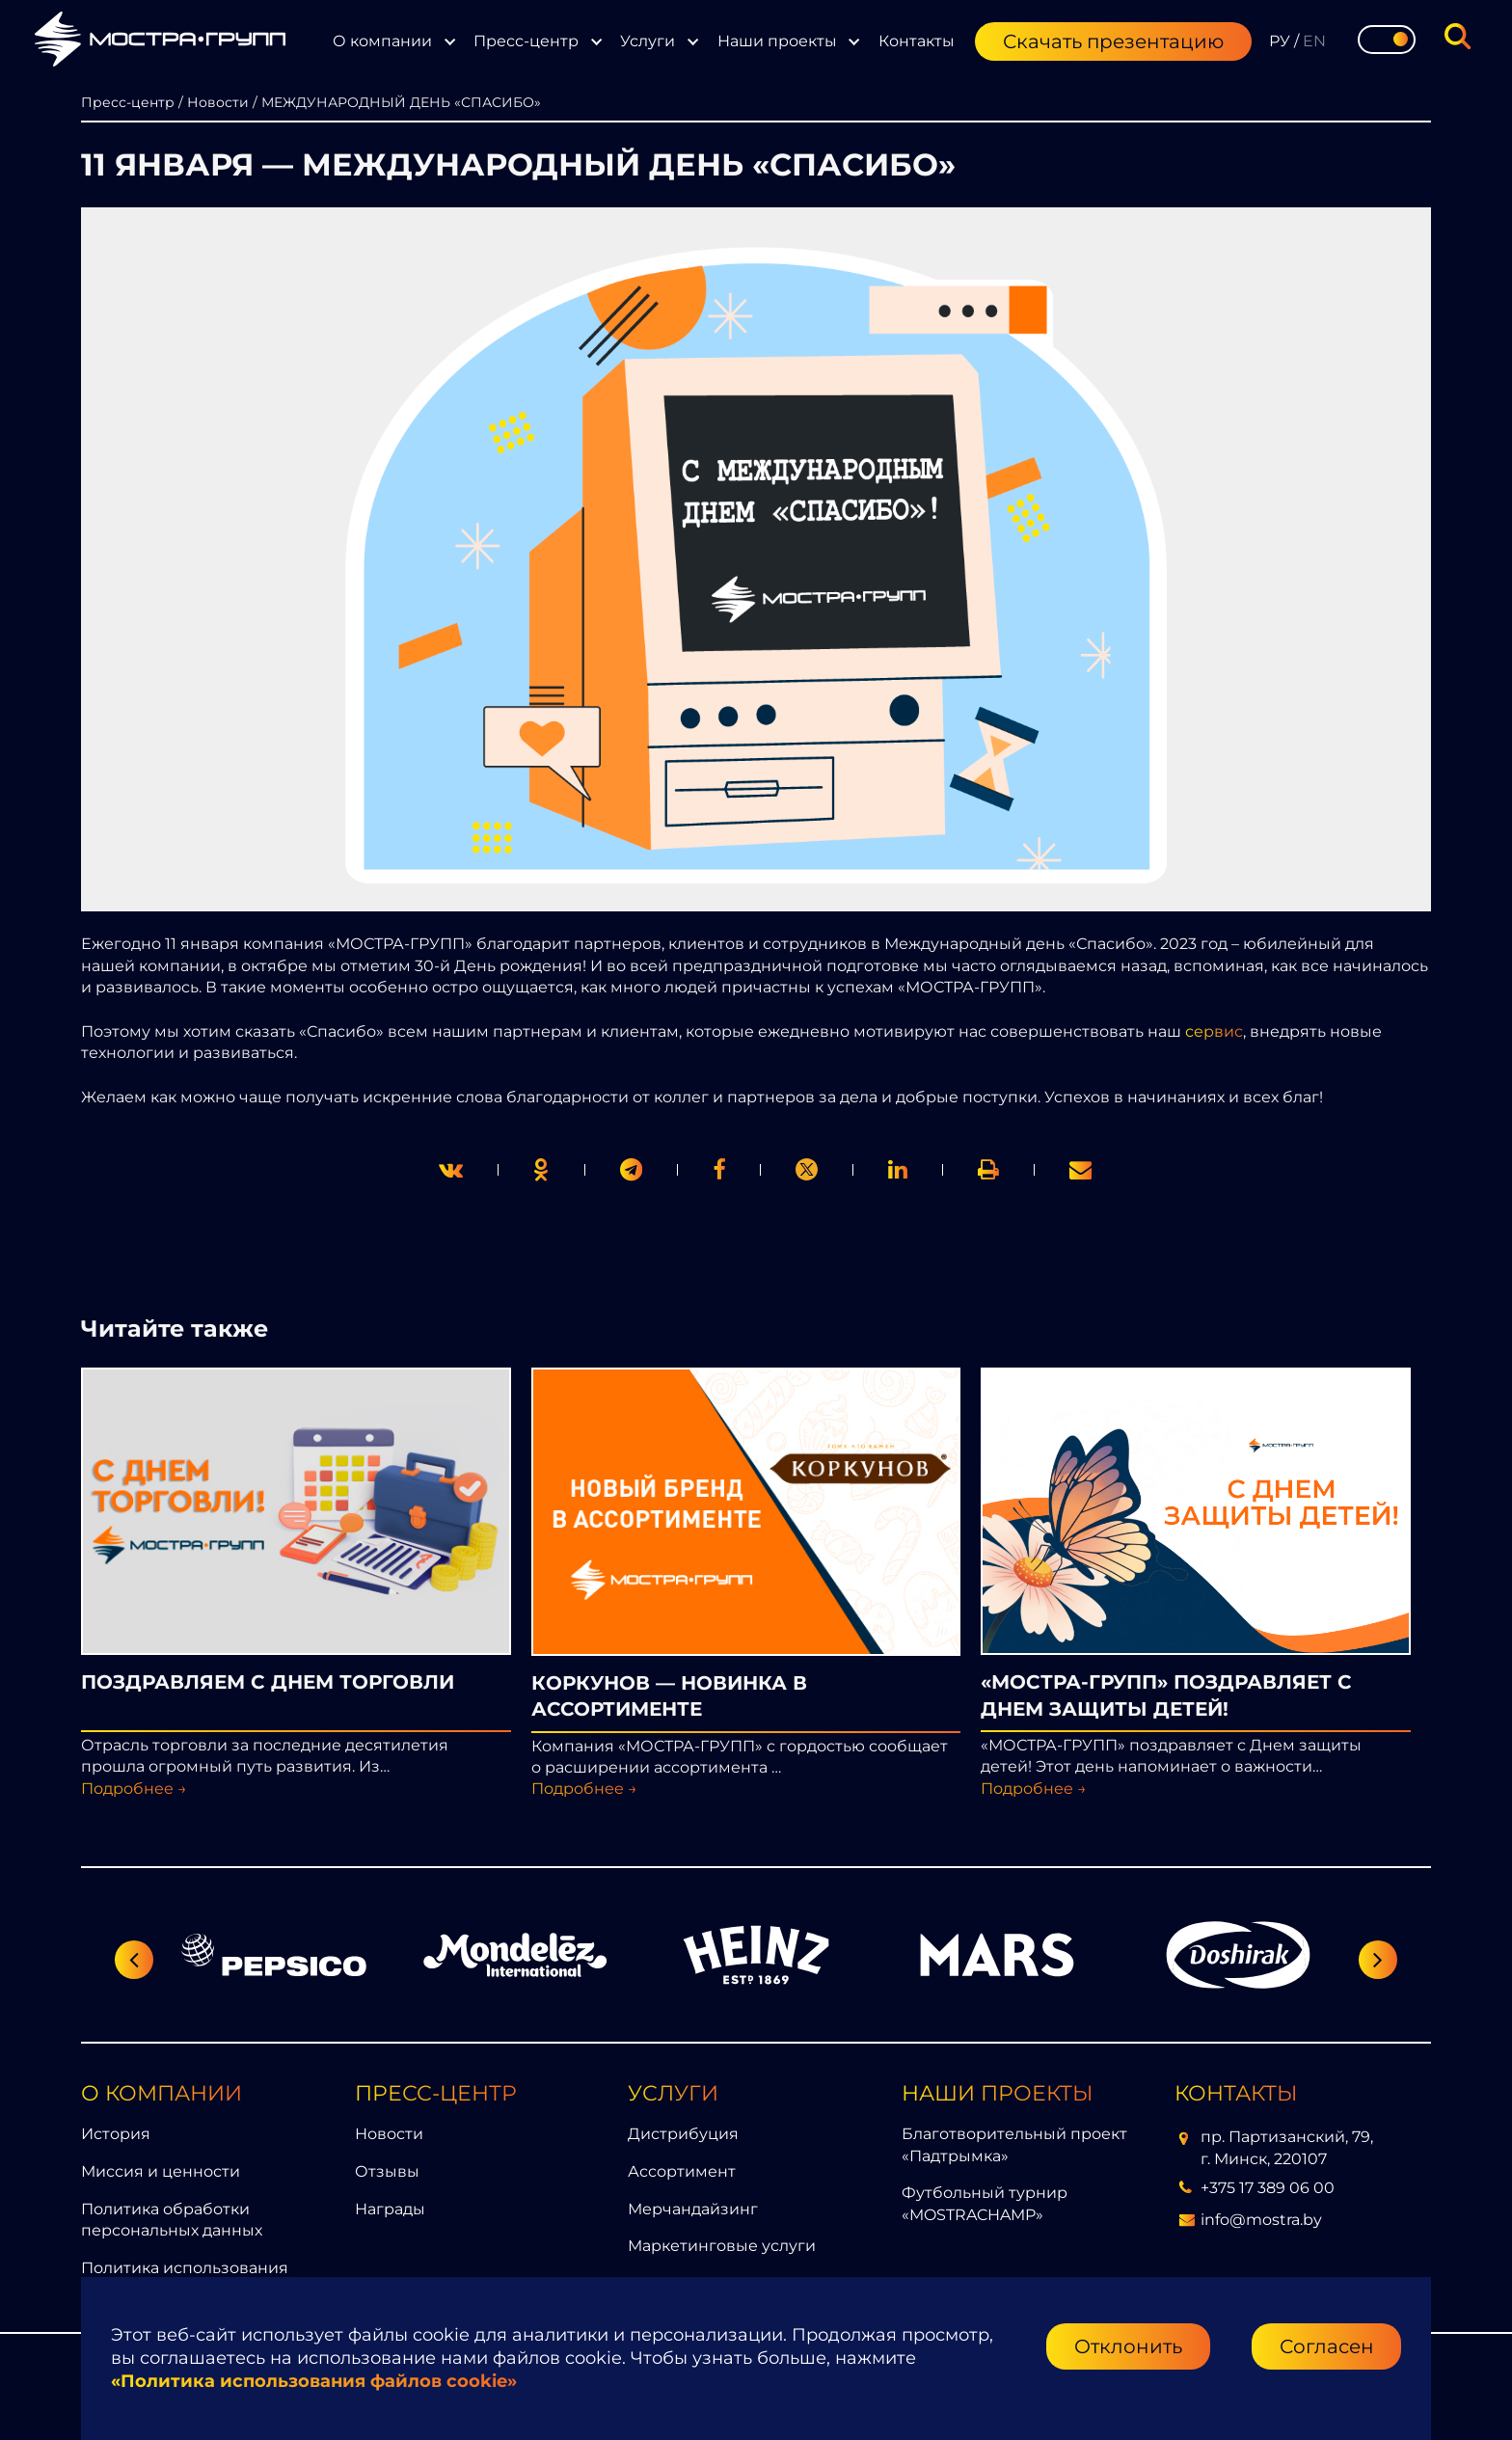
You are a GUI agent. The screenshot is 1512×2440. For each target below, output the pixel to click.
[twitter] (451, 1169)
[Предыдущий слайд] (134, 1959)
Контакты (916, 41)
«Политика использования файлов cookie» (314, 2381)
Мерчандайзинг (693, 2209)
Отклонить (1128, 2346)
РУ (1279, 41)
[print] (719, 1169)
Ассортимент (682, 2171)
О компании (382, 41)
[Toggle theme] (1387, 39)
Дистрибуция (683, 2134)
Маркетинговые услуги (722, 2246)
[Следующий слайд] (1378, 1959)
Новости (389, 2134)
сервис (1214, 1031)
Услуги (647, 41)
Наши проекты (777, 41)
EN (1314, 41)
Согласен (1327, 2346)
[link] (806, 1169)
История (115, 2134)
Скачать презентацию (1113, 41)
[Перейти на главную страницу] (160, 42)
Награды (390, 2209)
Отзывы (387, 2171)
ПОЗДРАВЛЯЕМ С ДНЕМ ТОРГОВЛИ (267, 1682)
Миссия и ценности (160, 2171)
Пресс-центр (526, 41)
